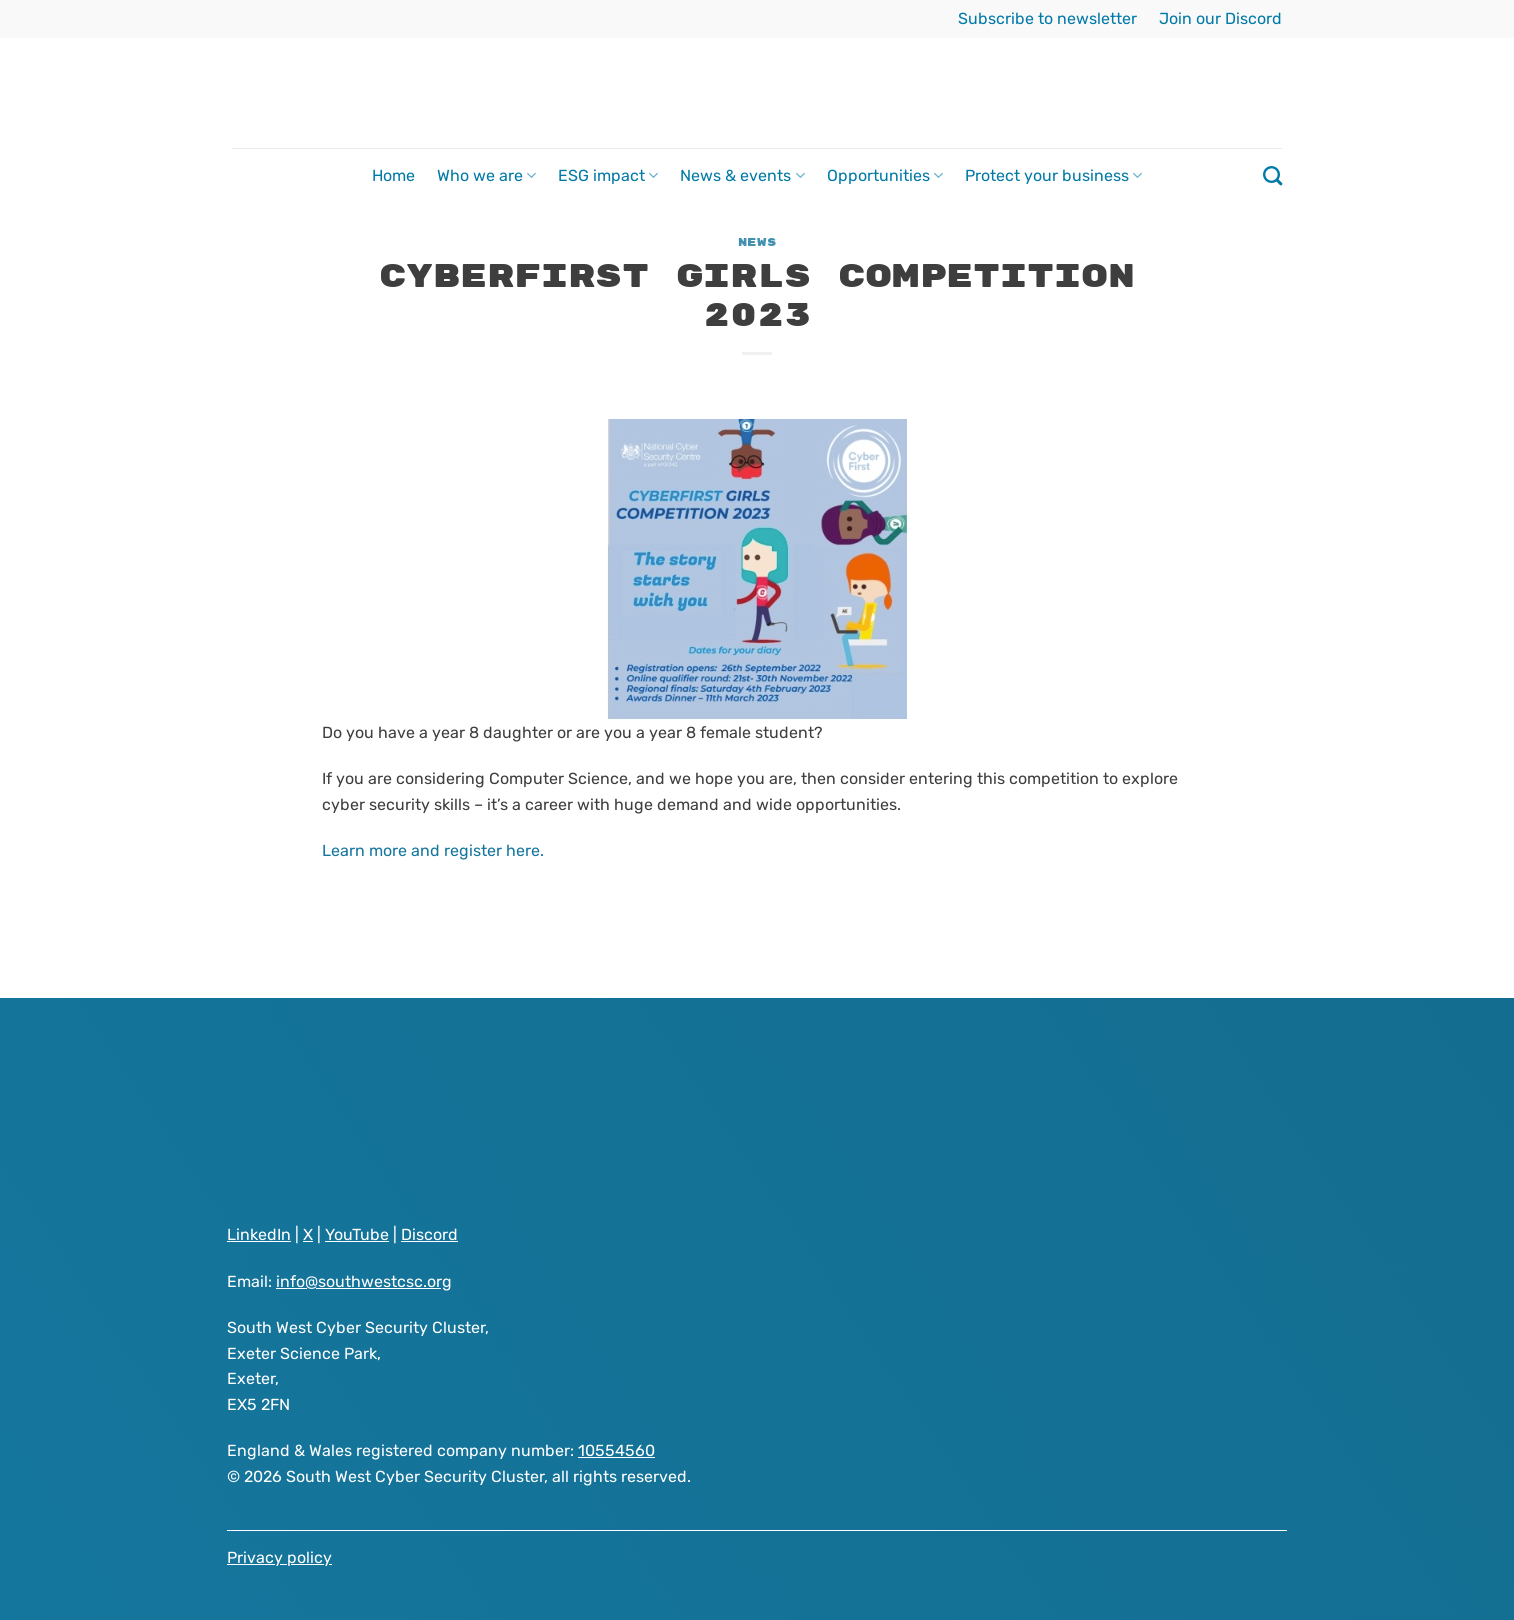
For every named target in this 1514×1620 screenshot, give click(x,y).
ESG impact (608, 176)
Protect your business (1053, 176)
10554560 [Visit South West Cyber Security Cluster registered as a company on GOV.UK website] (616, 1450)
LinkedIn (259, 1234)
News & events (742, 176)
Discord (429, 1234)
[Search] (1272, 175)
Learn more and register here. (433, 850)
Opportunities (885, 176)
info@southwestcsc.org (364, 1281)
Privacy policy (279, 1557)
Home (393, 175)
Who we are (486, 176)
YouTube (357, 1234)
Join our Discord (1220, 18)
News (757, 242)
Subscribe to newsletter (1047, 18)
